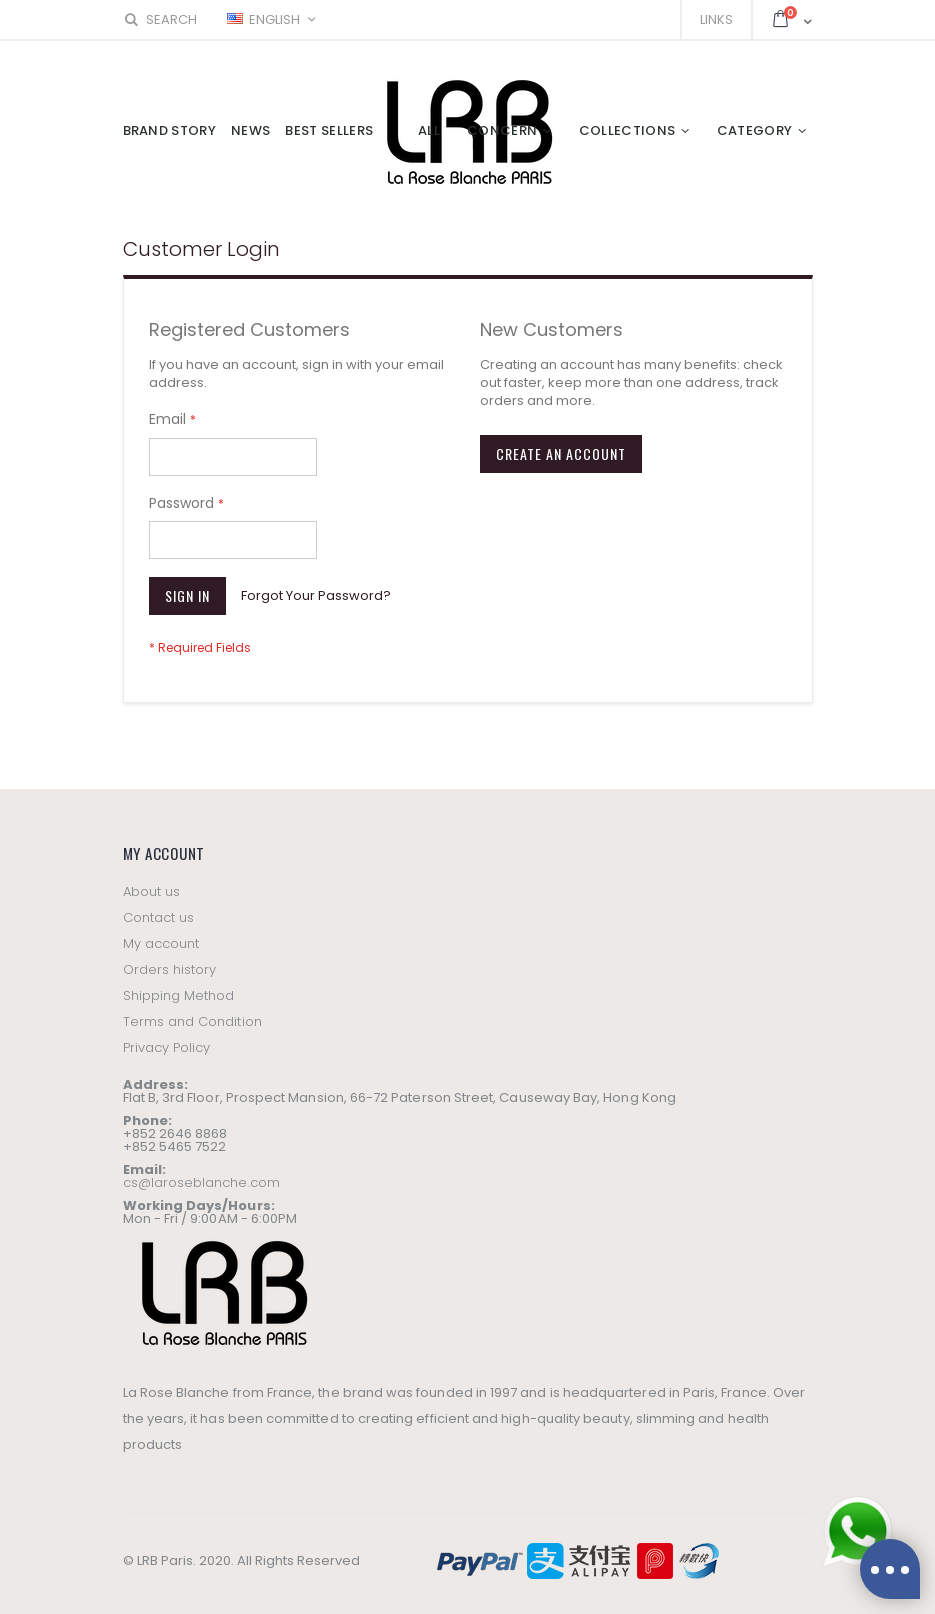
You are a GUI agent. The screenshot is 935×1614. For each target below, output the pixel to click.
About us (152, 891)
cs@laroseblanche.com (201, 1182)
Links (716, 19)
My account (161, 943)
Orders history (170, 969)
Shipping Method (179, 995)
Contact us (159, 917)
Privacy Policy (167, 1047)
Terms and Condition (192, 1021)
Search (160, 19)
